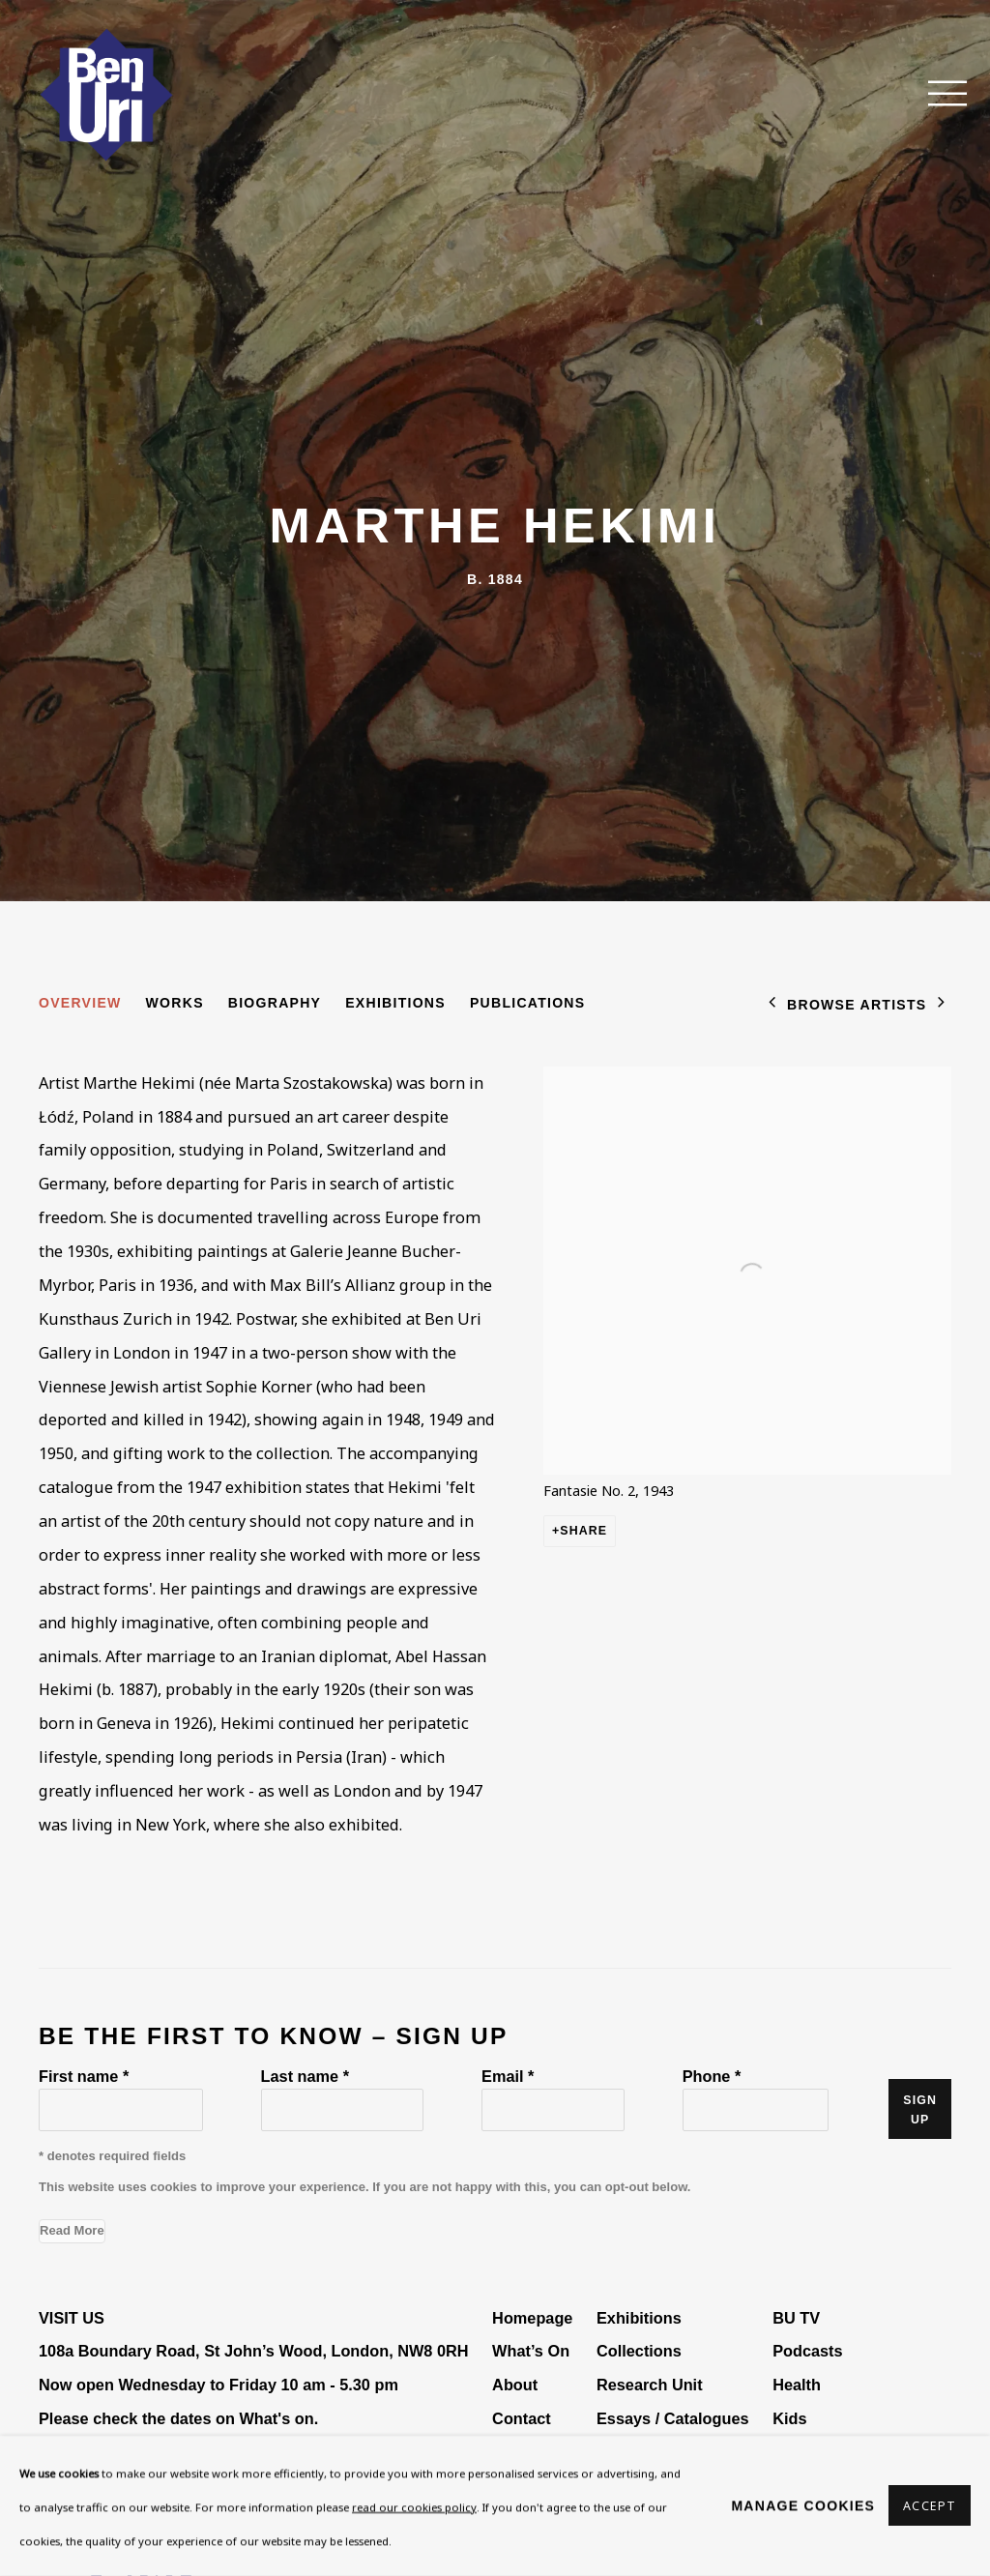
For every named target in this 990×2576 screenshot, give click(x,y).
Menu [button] (936, 94)
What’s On (530, 2350)
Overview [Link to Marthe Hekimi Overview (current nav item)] (80, 1002)
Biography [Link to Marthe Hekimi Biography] (274, 1002)
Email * (507, 2076)
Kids (789, 2418)
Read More (72, 2230)
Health (796, 2384)
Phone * (712, 2076)
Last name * (305, 2076)
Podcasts (807, 2350)
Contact (521, 2418)
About (515, 2384)
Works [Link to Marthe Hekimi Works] (175, 1002)
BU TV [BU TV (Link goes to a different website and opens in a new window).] (796, 2318)
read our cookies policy (414, 2507)
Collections (639, 2350)
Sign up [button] (920, 2109)
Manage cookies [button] (803, 2505)
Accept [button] (929, 2507)
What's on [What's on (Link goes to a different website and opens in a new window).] (276, 2418)
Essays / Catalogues (673, 2418)
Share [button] (583, 1530)
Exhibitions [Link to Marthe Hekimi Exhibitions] (395, 1002)
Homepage (532, 2318)
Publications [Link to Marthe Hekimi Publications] (528, 1002)
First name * (84, 2076)
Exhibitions (639, 2318)
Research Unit (650, 2384)
